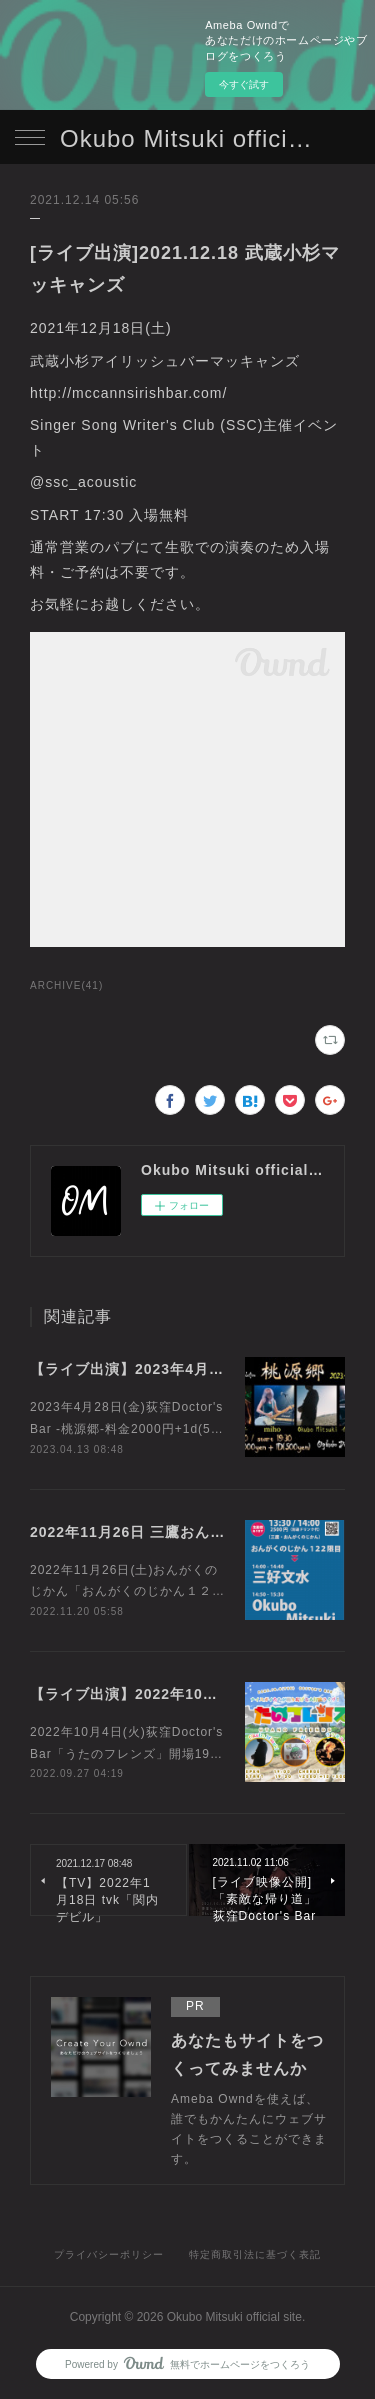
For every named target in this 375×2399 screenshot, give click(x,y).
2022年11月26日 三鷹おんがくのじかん (165, 1532)
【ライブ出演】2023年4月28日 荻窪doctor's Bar (200, 1369)
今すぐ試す (244, 84)
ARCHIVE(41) (66, 985)
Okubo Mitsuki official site (187, 138)
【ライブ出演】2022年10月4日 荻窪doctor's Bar (200, 1694)
